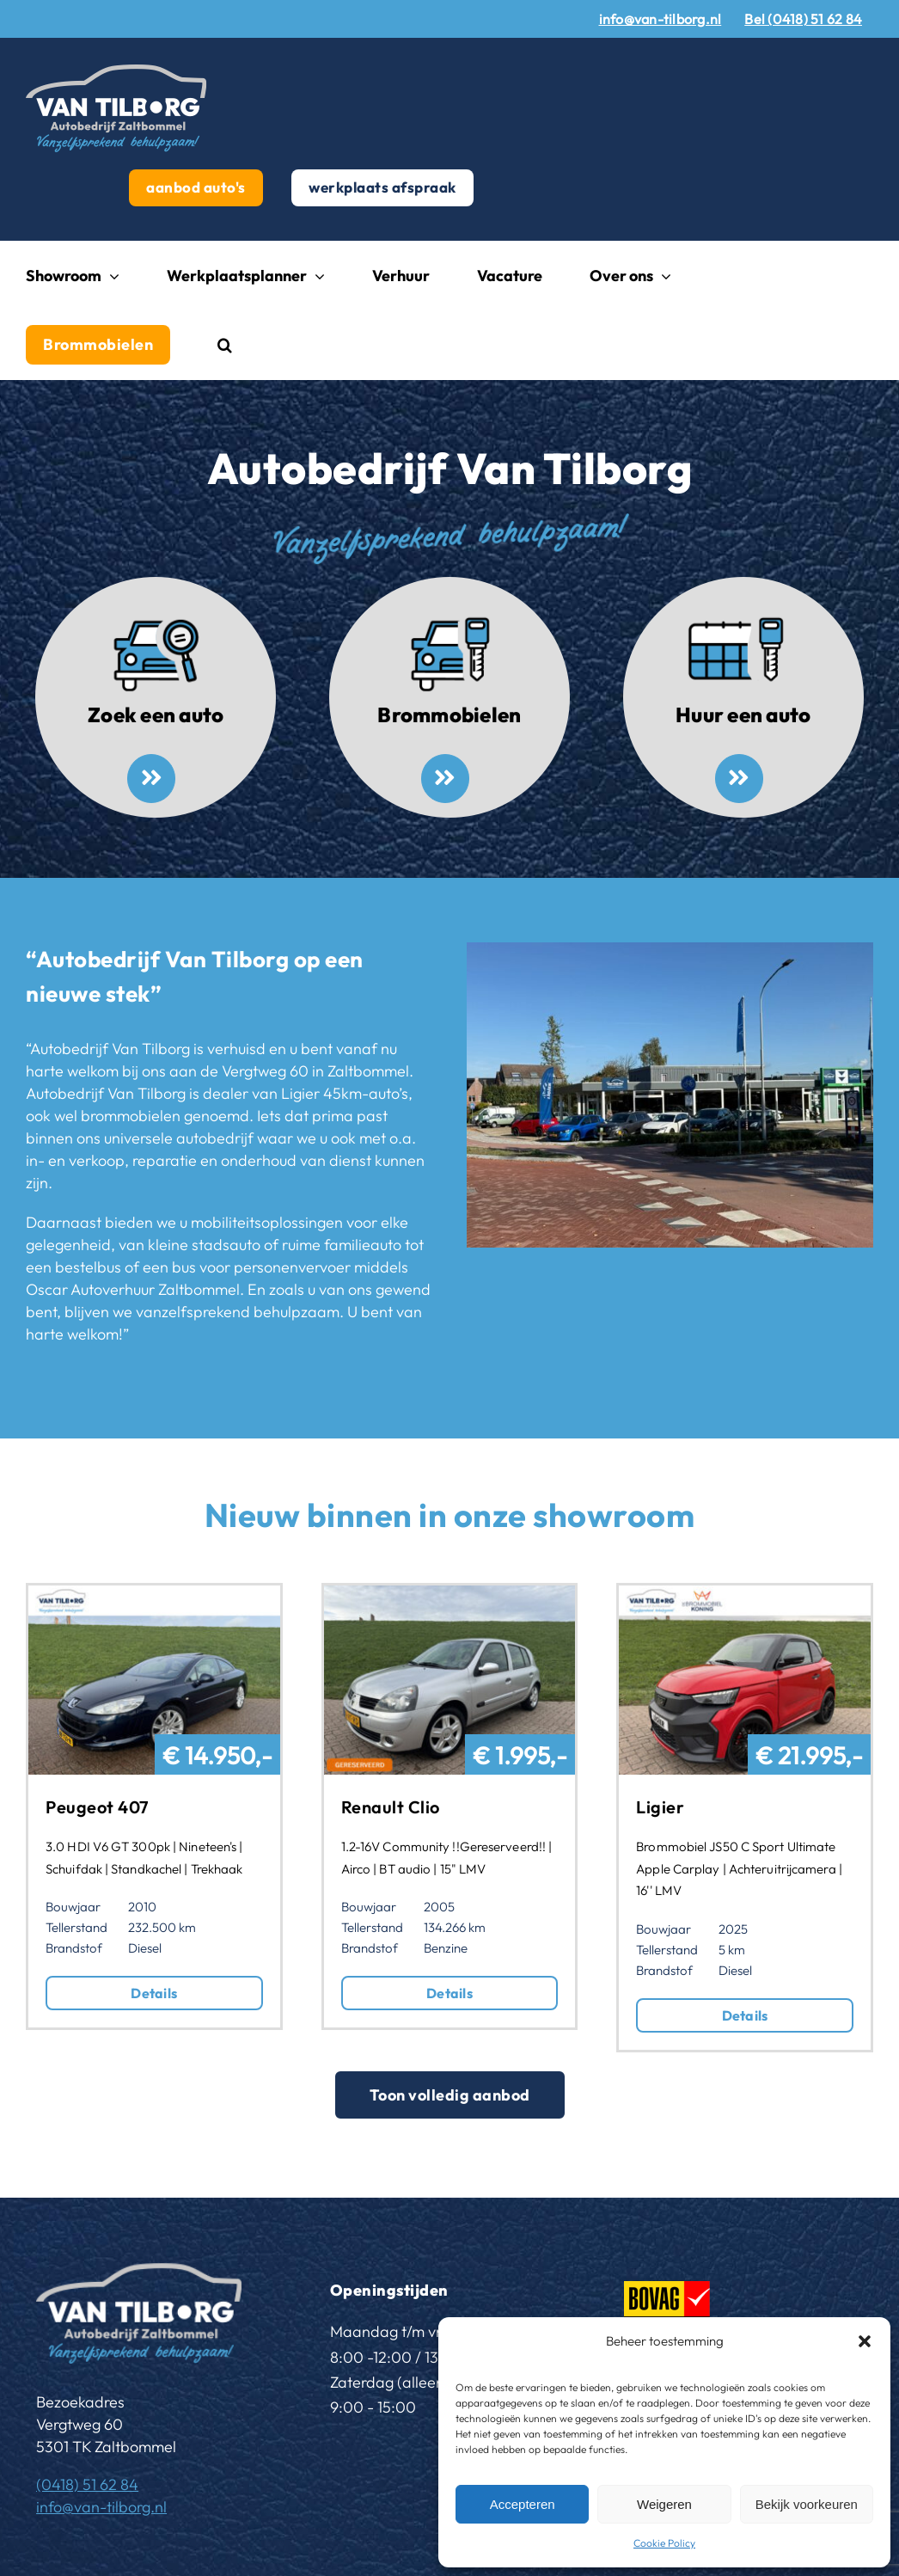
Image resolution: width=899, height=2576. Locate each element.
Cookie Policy (664, 2542)
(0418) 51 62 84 (87, 2484)
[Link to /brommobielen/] (445, 778)
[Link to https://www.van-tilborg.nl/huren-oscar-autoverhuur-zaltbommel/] (739, 778)
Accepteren (522, 2504)
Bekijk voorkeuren (806, 2504)
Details (154, 1993)
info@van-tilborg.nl (101, 2507)
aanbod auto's (196, 187)
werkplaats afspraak (382, 187)
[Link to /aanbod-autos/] (151, 778)
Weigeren (664, 2504)
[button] (864, 2341)
